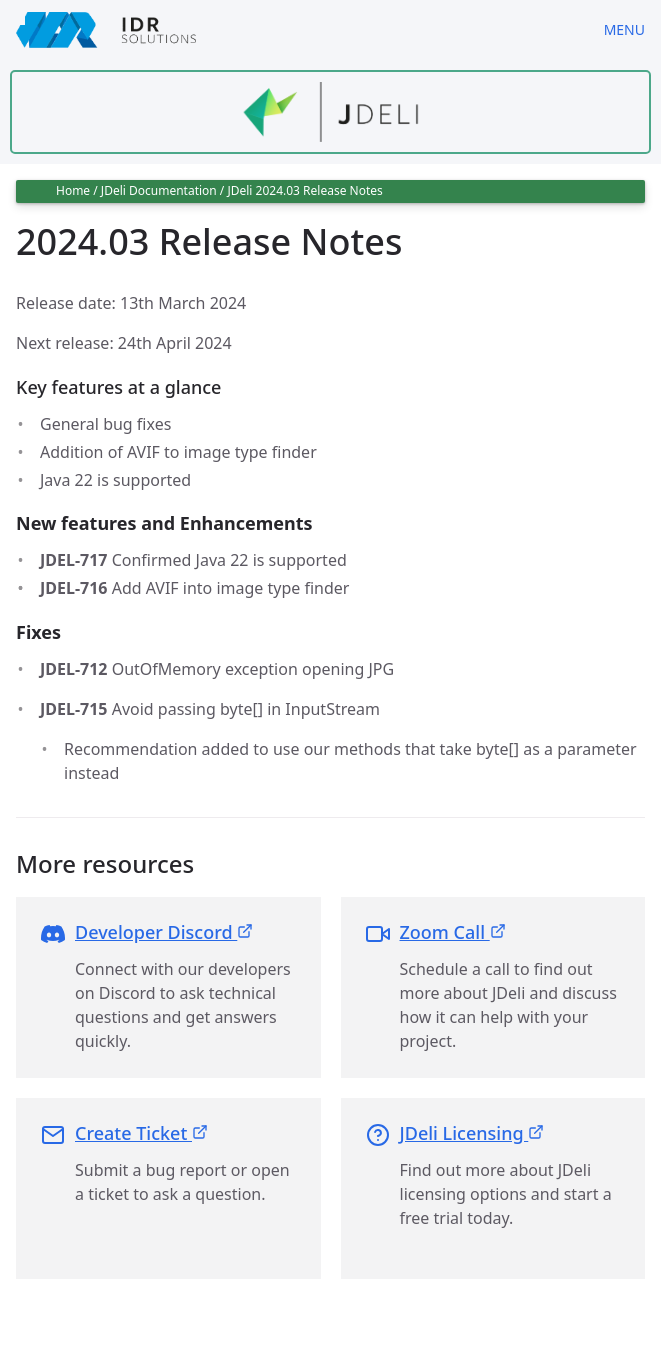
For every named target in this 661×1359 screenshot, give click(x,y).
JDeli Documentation (159, 190)
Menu (624, 29)
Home (73, 190)
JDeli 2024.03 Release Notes (304, 190)
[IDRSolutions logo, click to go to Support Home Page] (294, 30)
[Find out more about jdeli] (330, 112)
